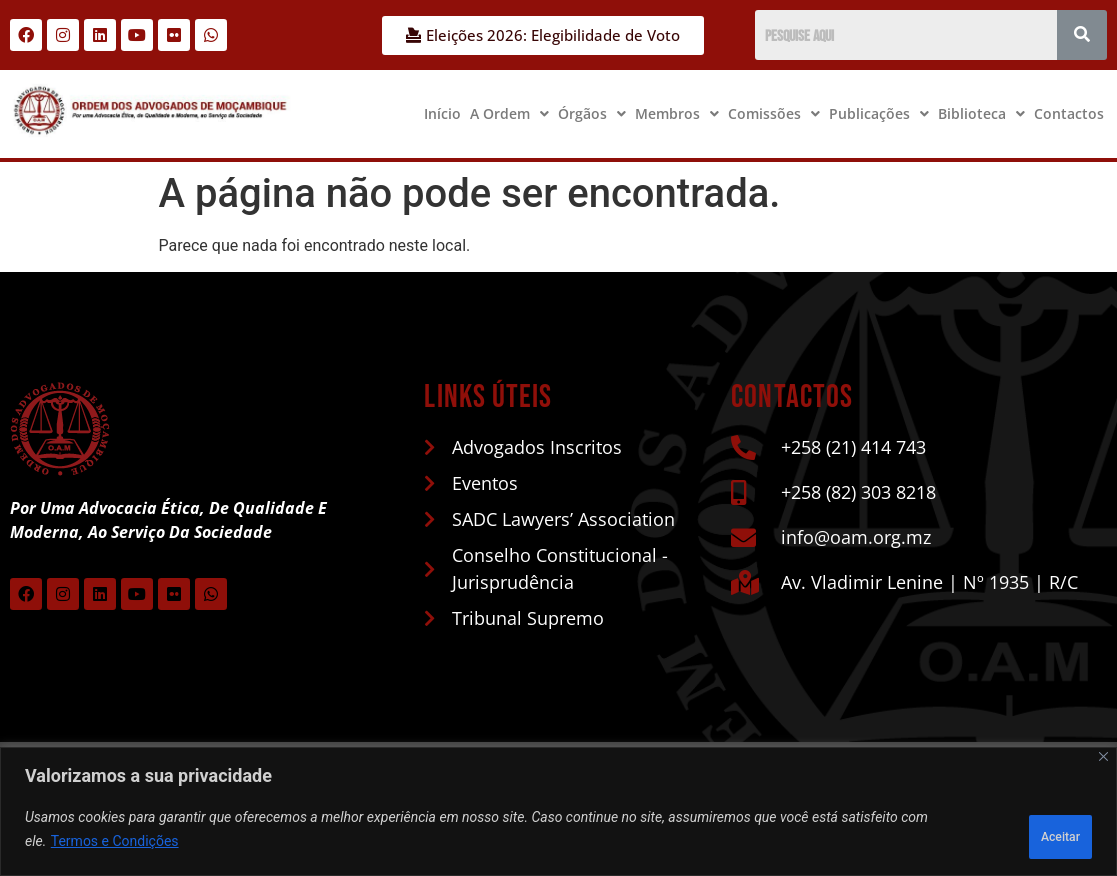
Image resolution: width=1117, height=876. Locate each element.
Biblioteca (981, 113)
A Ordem (509, 113)
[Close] (1103, 766)
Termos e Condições (115, 847)
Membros (677, 113)
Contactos (1069, 113)
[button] (509, 114)
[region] (558, 816)
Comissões (774, 113)
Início (442, 113)
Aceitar (1040, 835)
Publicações (879, 113)
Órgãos (592, 113)
